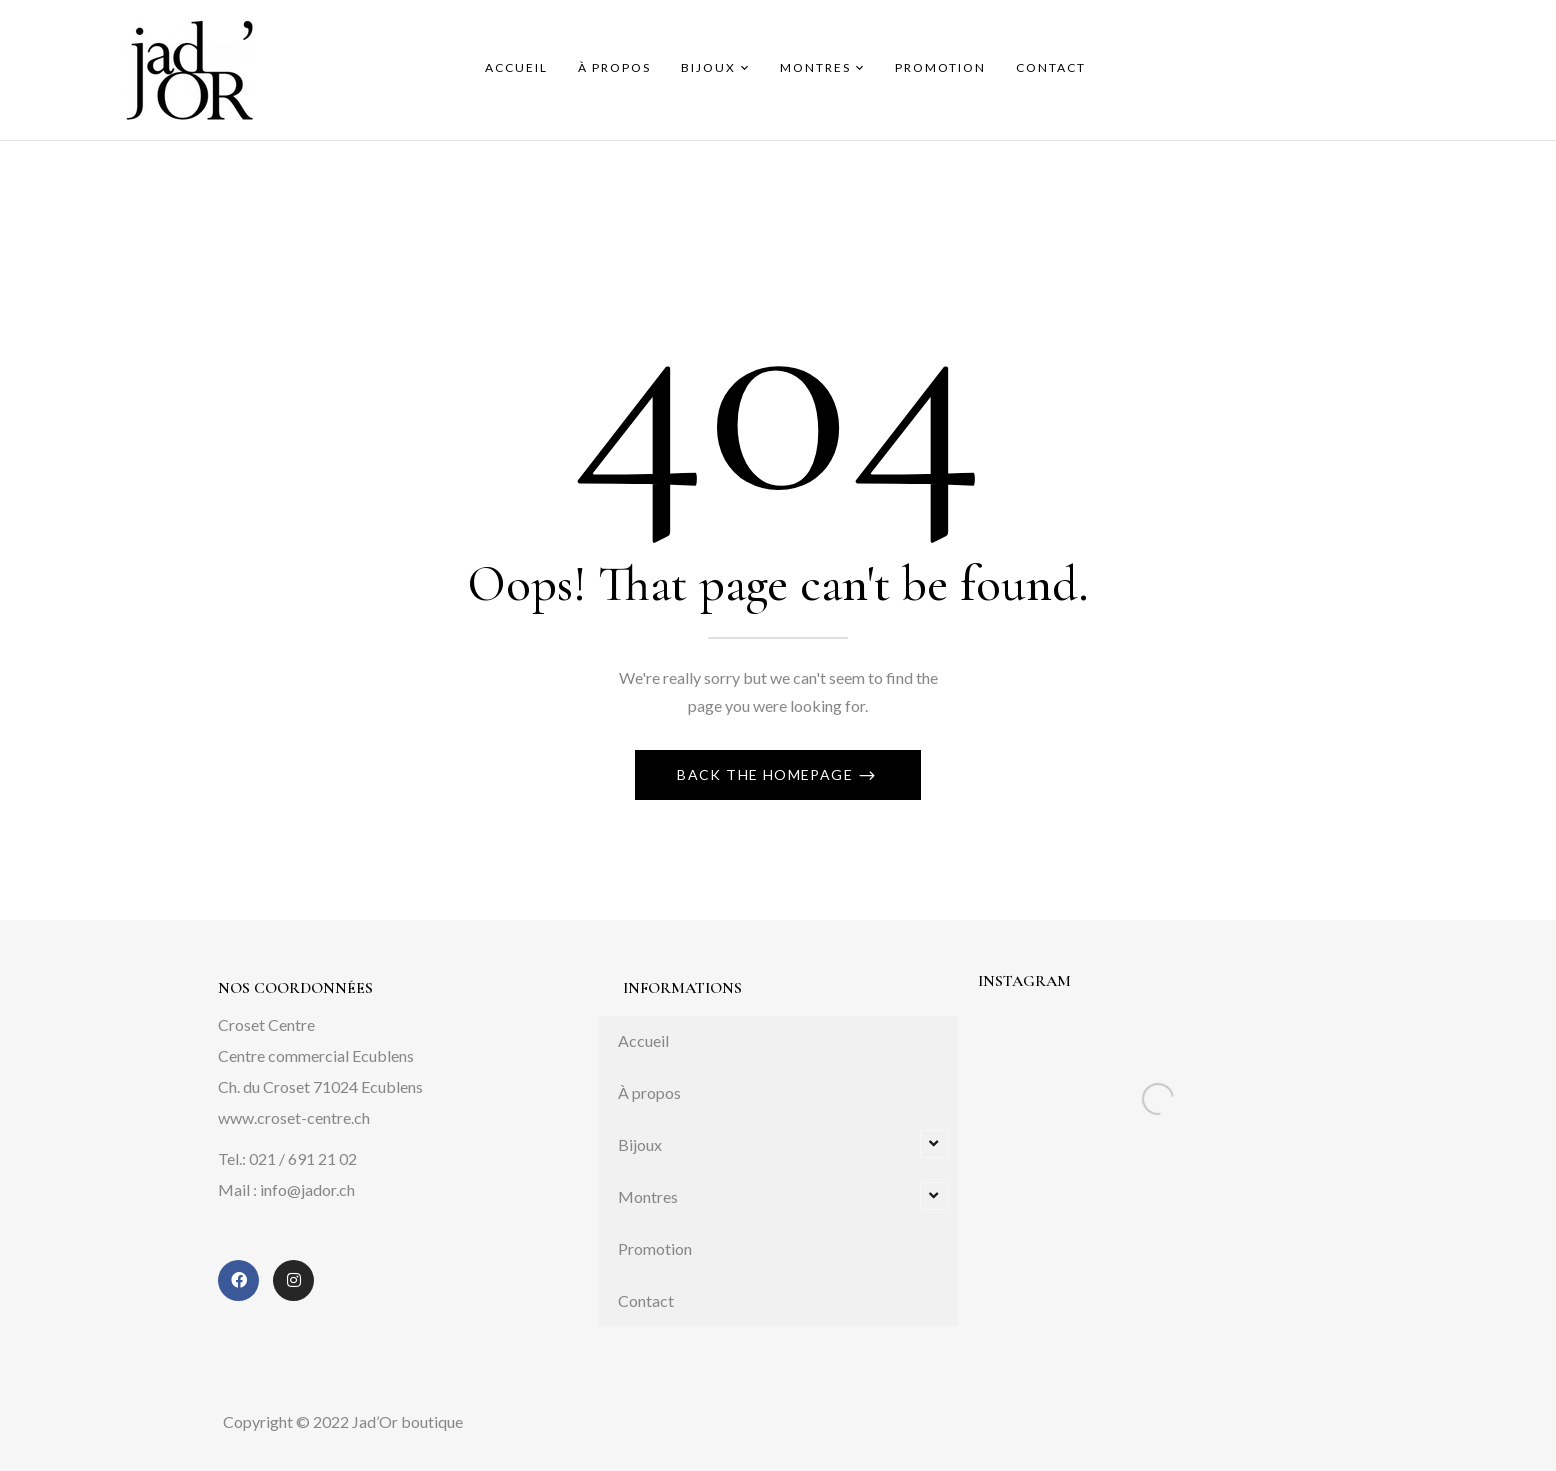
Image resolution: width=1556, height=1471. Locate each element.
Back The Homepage (767, 774)
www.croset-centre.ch (294, 1117)
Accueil (643, 1040)
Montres (648, 1196)
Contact (646, 1300)
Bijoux (640, 1144)
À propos (649, 1092)
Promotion (655, 1248)
